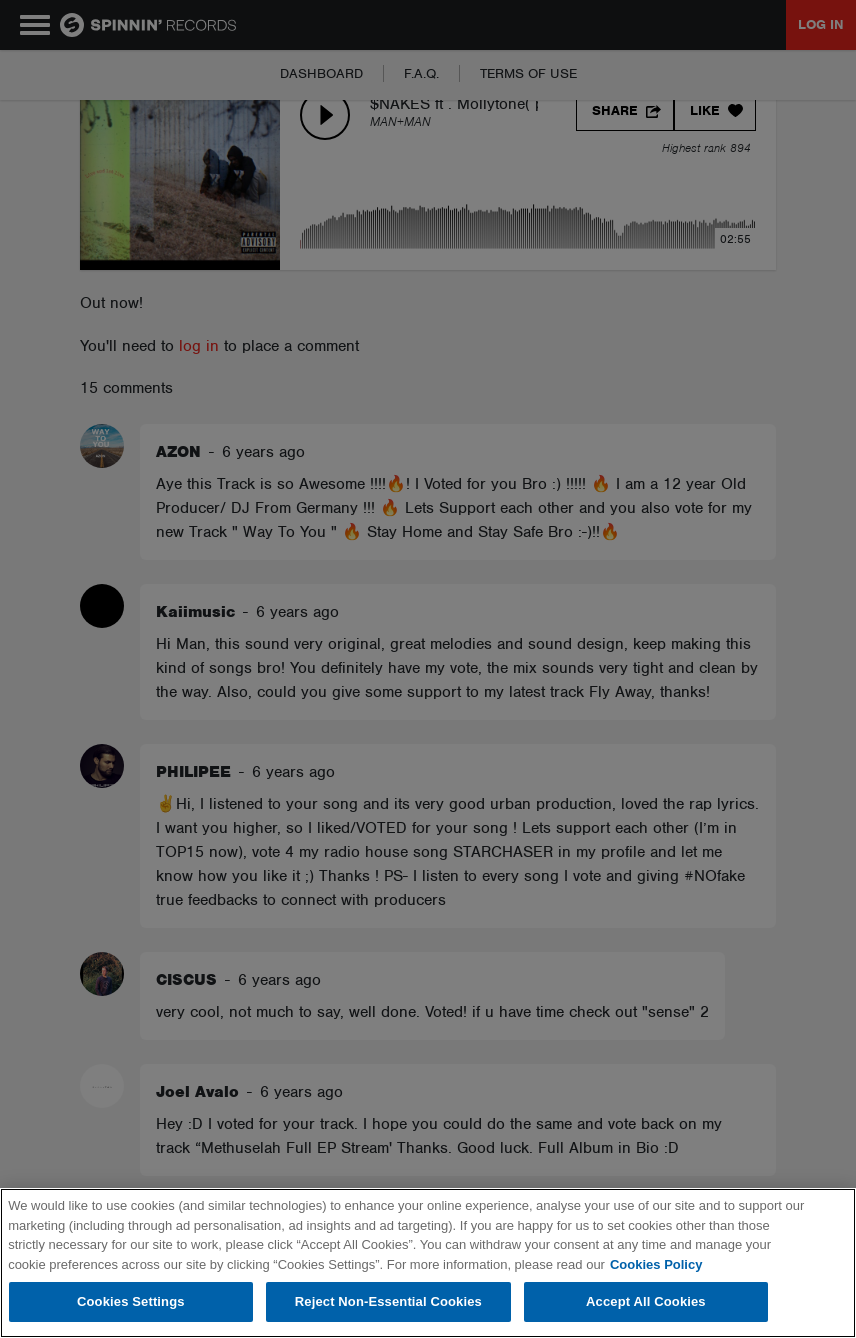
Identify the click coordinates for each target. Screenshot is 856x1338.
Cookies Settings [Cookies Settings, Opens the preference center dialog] (131, 1301)
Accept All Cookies (646, 1301)
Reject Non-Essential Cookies (388, 1301)
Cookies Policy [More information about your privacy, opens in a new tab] (656, 1264)
